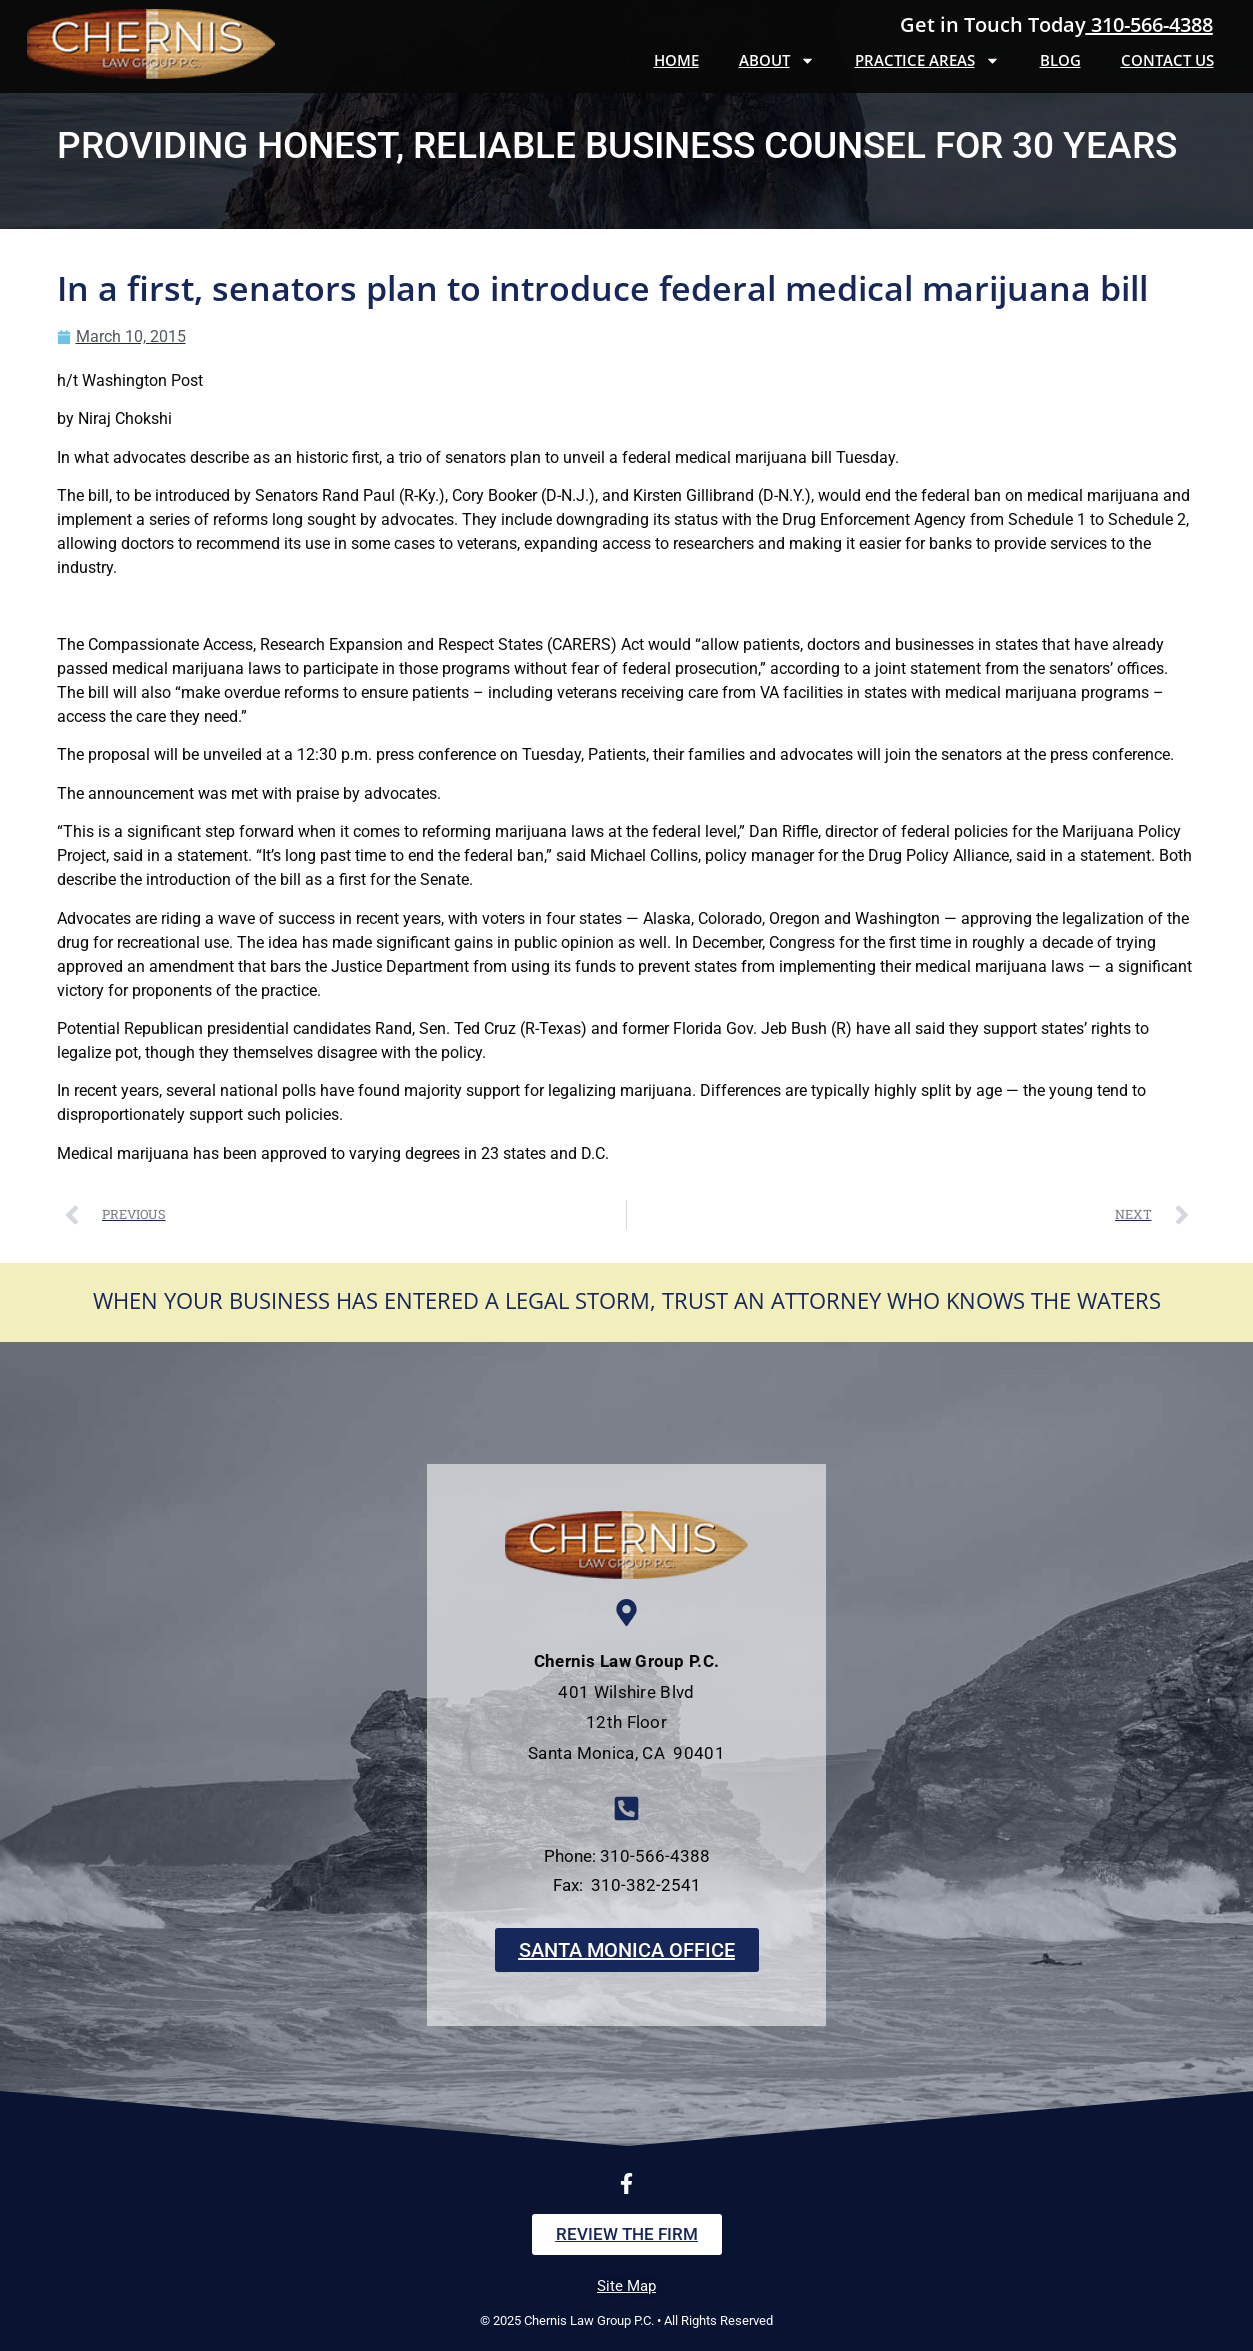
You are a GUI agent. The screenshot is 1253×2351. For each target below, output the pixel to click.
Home (676, 60)
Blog (1060, 60)
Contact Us (1167, 60)
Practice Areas (927, 60)
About (777, 60)
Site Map (626, 2286)
